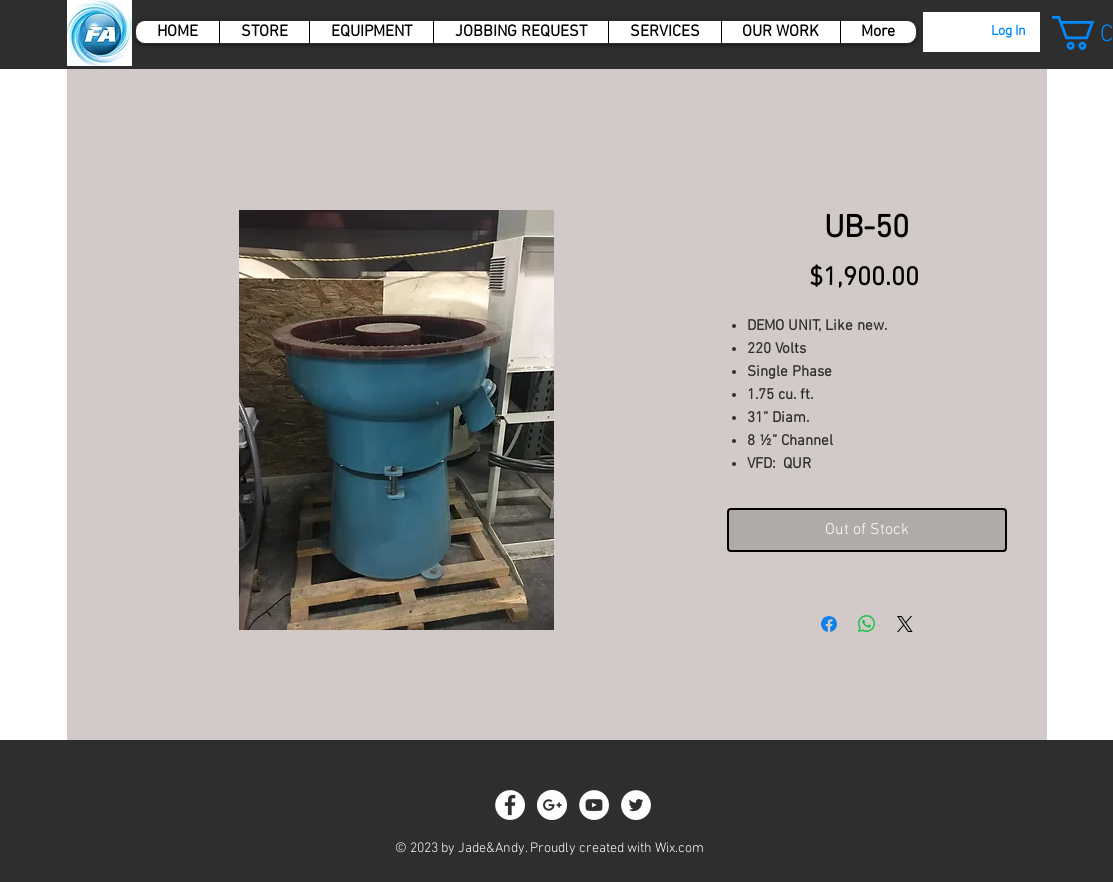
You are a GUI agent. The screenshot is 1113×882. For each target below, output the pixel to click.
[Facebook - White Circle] (510, 805)
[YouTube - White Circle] (594, 805)
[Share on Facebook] (829, 624)
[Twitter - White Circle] (636, 805)
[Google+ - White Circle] (552, 805)
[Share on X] (905, 624)
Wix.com (679, 848)
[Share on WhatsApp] (867, 624)
